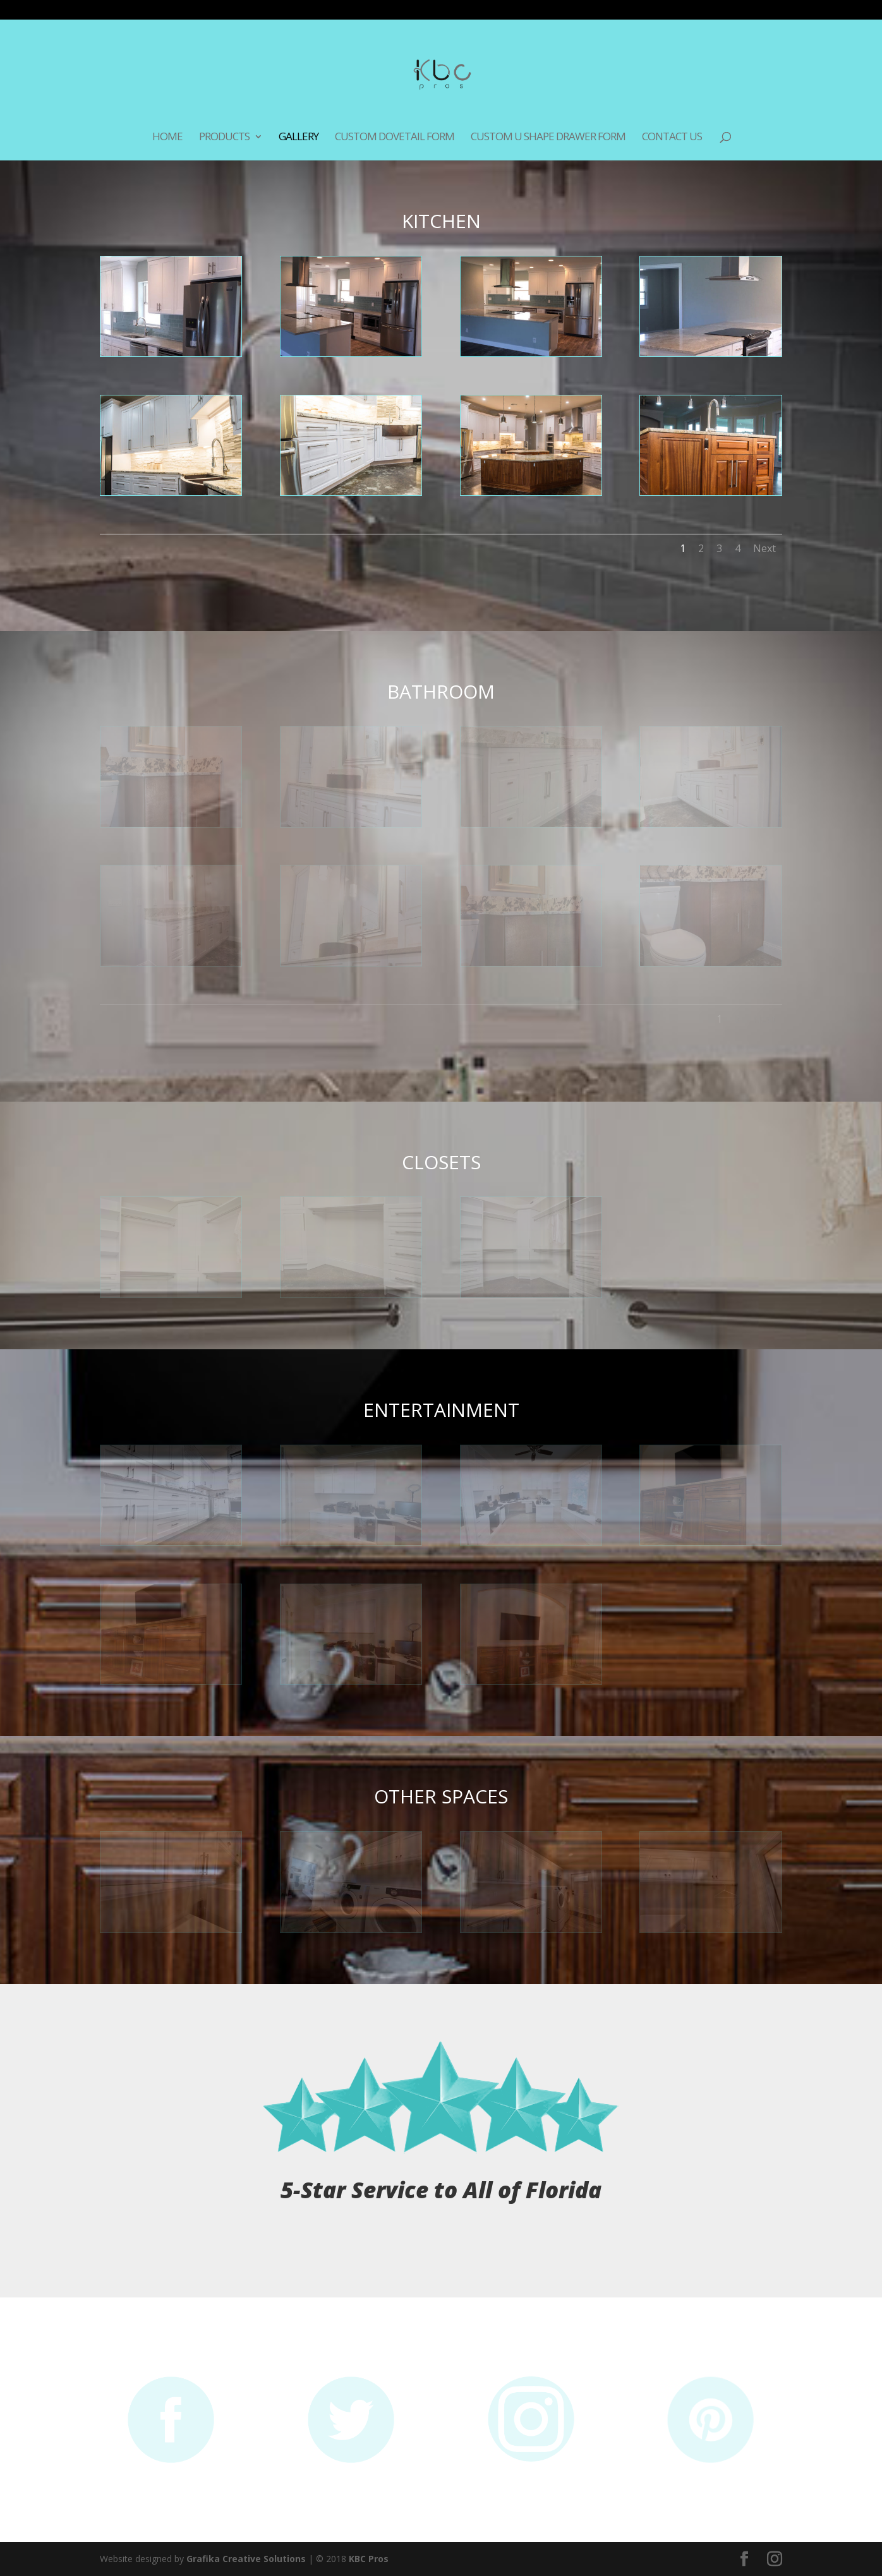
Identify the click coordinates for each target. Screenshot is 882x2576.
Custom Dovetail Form (394, 137)
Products (224, 137)
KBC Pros (369, 2559)
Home (167, 137)
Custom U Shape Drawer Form (548, 137)
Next (764, 548)
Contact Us (672, 137)
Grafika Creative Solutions (246, 2559)
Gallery (298, 137)
